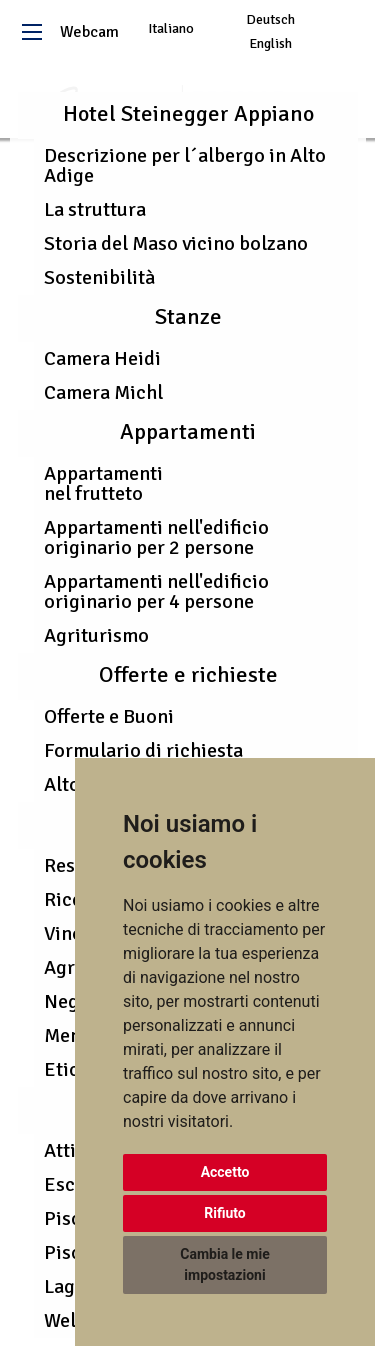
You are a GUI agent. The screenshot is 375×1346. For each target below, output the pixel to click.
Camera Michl (103, 392)
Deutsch (270, 19)
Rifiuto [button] (225, 1213)
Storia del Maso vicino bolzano (176, 243)
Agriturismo (96, 635)
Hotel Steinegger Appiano (188, 114)
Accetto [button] (225, 1172)
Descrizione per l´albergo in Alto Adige (185, 165)
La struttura (95, 209)
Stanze (188, 317)
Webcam (89, 32)
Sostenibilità (99, 277)
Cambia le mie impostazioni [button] (224, 1264)
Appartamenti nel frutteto (103, 483)
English (270, 43)
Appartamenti (188, 432)
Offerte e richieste (188, 675)
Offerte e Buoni (109, 716)
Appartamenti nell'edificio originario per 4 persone (156, 591)
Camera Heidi (102, 358)
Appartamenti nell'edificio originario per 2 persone (156, 537)
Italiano (171, 28)
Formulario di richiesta (143, 750)
